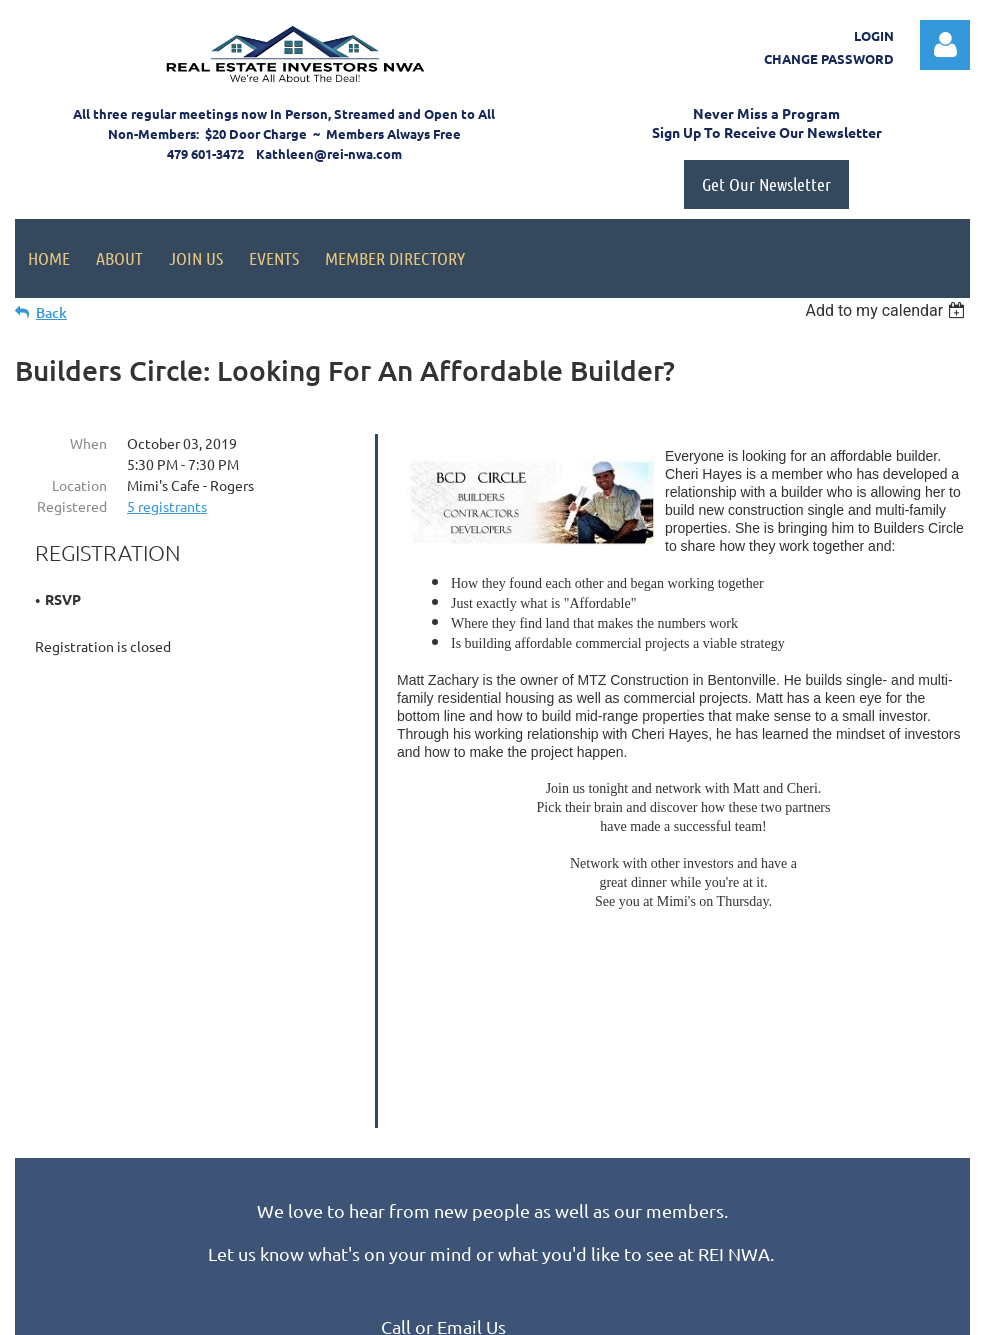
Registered (72, 506)
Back (51, 312)
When (88, 443)
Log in (945, 45)
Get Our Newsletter (766, 184)
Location (79, 485)
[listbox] (887, 310)
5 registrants (167, 506)
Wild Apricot (731, 1310)
